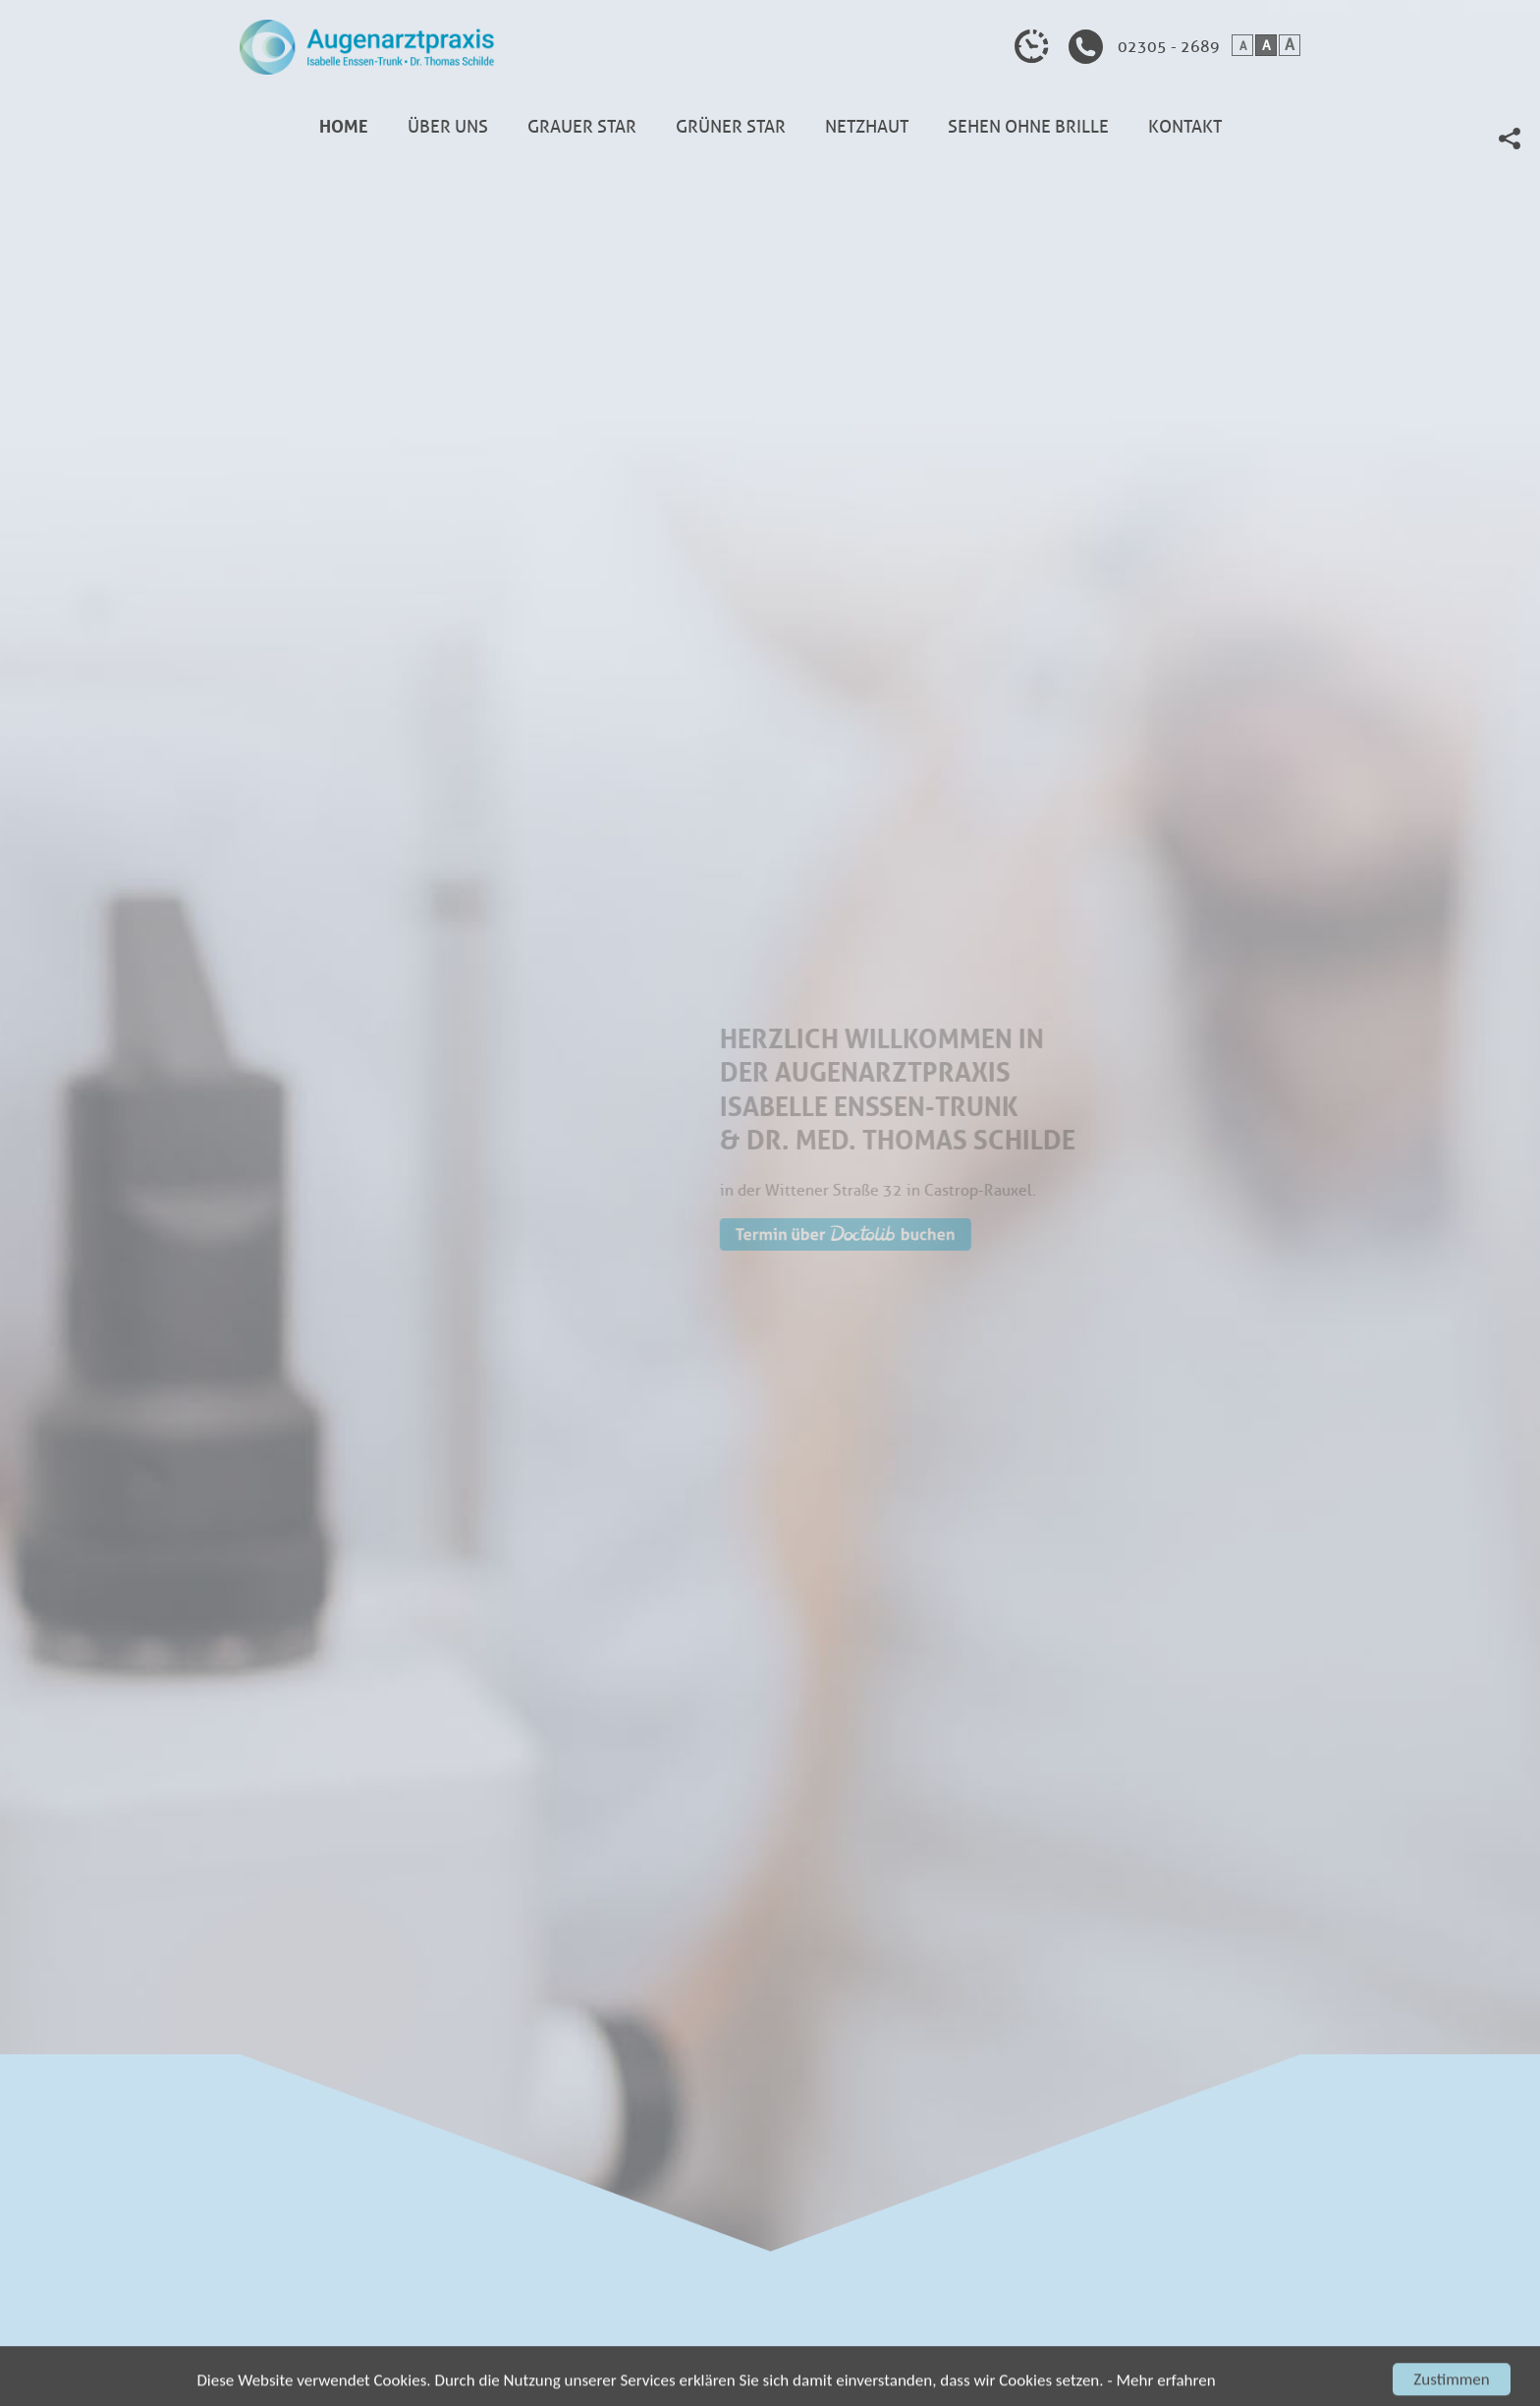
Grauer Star (581, 127)
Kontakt (1185, 127)
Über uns (448, 127)
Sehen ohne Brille (1028, 127)
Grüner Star (731, 127)
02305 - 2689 (1169, 46)
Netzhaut (866, 127)
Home (343, 127)
